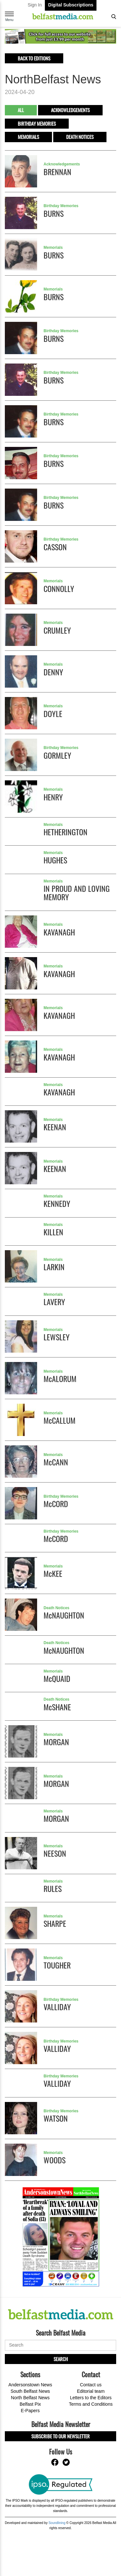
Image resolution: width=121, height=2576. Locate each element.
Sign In (35, 4)
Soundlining (56, 2523)
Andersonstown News (30, 2384)
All (21, 109)
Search (61, 2358)
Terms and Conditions (91, 2404)
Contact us (91, 2384)
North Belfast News (30, 2397)
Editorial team (91, 2391)
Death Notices (80, 136)
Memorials (28, 136)
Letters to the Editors (91, 2397)
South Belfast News (30, 2391)
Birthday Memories (37, 123)
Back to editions (34, 58)
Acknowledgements (70, 109)
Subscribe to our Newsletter (60, 2436)
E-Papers (30, 2410)
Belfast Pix (30, 2404)
